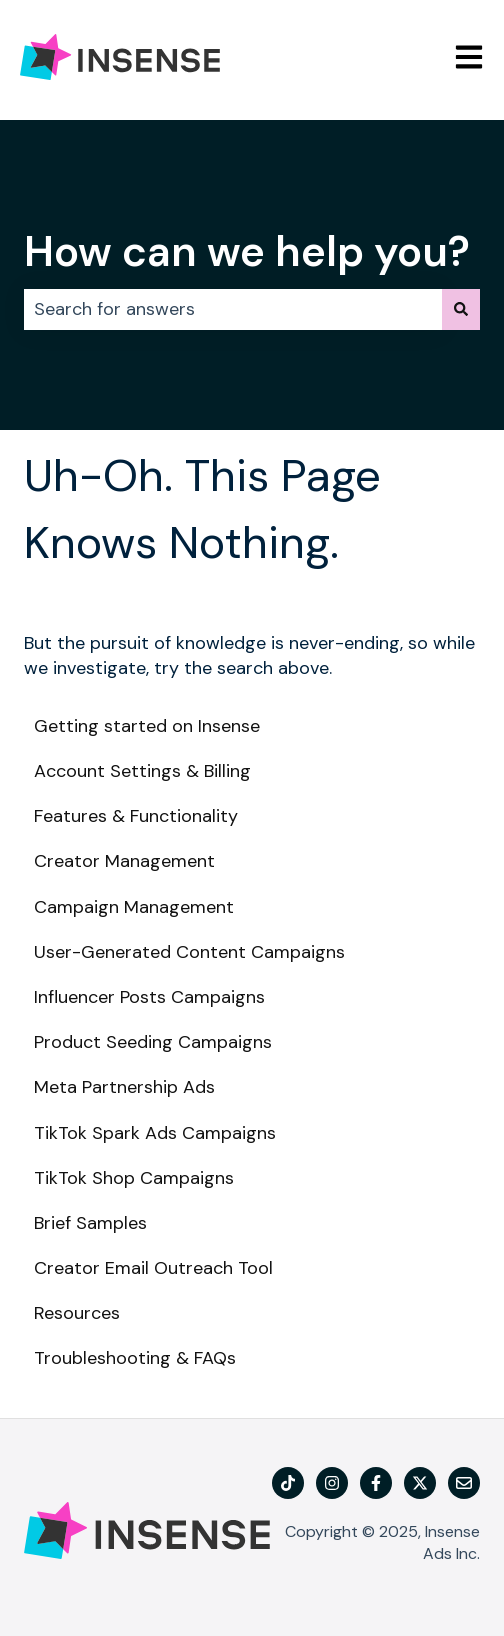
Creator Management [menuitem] (124, 861)
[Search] (461, 309)
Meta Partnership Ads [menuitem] (124, 1087)
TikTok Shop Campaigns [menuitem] (134, 1178)
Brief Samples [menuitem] (90, 1223)
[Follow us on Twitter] (420, 1483)
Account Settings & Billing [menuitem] (142, 771)
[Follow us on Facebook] (376, 1483)
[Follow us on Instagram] (332, 1483)
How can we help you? (247, 251)
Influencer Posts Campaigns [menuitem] (149, 997)
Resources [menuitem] (77, 1313)
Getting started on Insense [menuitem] (147, 726)
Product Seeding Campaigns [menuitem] (153, 1042)
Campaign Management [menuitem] (134, 907)
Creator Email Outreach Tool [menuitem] (153, 1268)
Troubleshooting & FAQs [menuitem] (135, 1358)
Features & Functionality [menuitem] (136, 816)
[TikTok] (288, 1483)
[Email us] (464, 1483)
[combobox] (233, 309)
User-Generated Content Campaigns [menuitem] (189, 952)
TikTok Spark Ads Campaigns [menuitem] (155, 1133)
